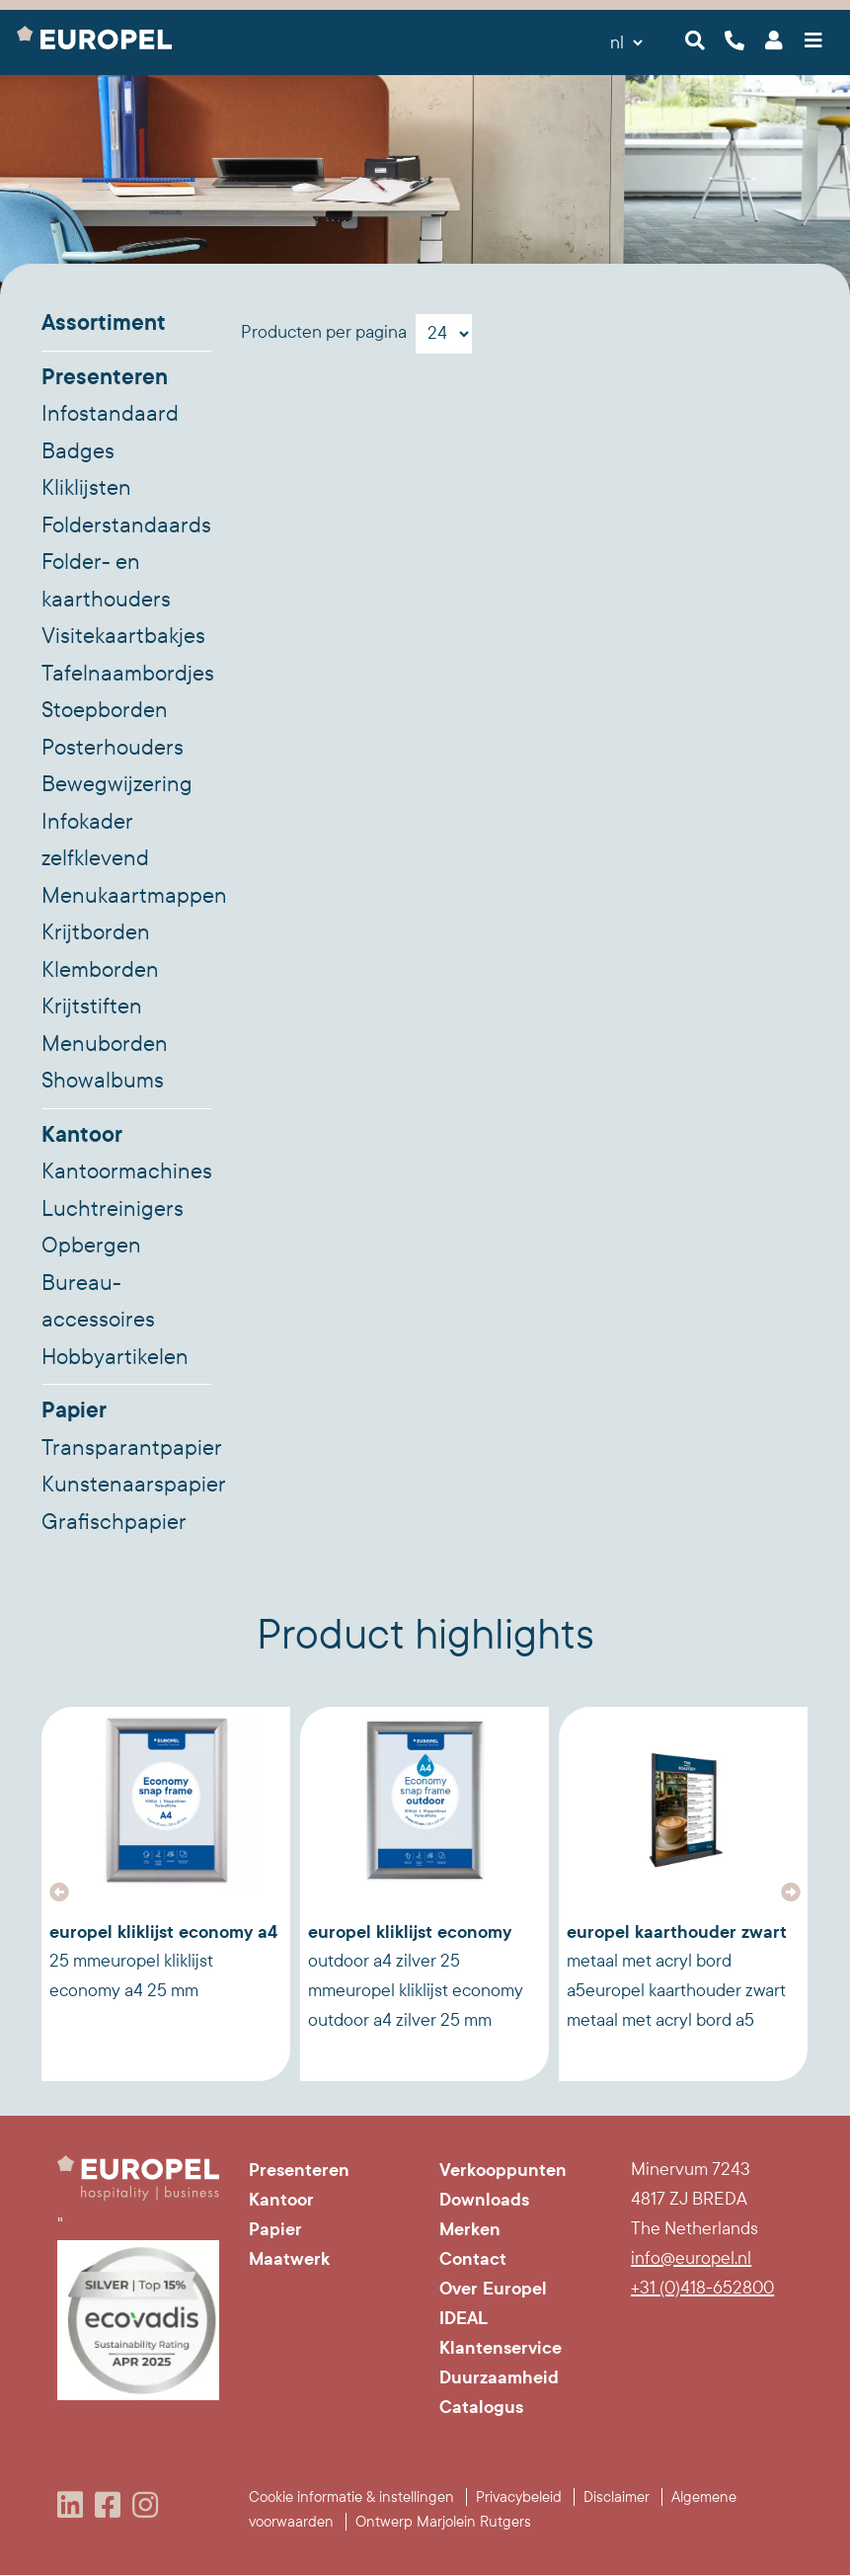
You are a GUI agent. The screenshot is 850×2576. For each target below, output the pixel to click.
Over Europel (493, 2288)
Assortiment (103, 323)
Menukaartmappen (126, 896)
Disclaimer (616, 2497)
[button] (59, 1892)
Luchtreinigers (112, 1209)
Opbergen (91, 1245)
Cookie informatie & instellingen (351, 2497)
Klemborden (100, 970)
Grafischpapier (114, 1522)
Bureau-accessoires (98, 1301)
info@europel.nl (691, 2258)
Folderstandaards (126, 525)
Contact (472, 2259)
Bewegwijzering (117, 784)
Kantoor (81, 1135)
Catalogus (481, 2407)
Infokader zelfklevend (95, 840)
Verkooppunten (503, 2170)
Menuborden (104, 1044)
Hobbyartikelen (115, 1357)
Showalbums (102, 1080)
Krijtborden (95, 932)
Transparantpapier (126, 1448)
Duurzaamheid (499, 2377)
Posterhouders (112, 748)
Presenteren (104, 377)
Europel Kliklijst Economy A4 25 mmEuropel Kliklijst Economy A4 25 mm (163, 1960)
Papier (74, 1410)
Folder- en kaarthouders (106, 580)
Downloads (484, 2200)
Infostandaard (110, 414)
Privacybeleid (519, 2497)
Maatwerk (289, 2259)
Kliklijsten (86, 488)
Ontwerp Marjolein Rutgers (443, 2522)
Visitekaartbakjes (123, 636)
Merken (470, 2229)
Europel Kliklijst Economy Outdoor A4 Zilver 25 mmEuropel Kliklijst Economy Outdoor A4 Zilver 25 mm (415, 1975)
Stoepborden (104, 710)
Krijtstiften (91, 1006)
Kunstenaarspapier (126, 1484)
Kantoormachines (126, 1171)
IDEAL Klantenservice (500, 2333)
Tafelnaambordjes (126, 673)
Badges (78, 451)
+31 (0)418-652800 (702, 2288)
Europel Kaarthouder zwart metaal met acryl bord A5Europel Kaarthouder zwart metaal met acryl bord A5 (677, 1975)
